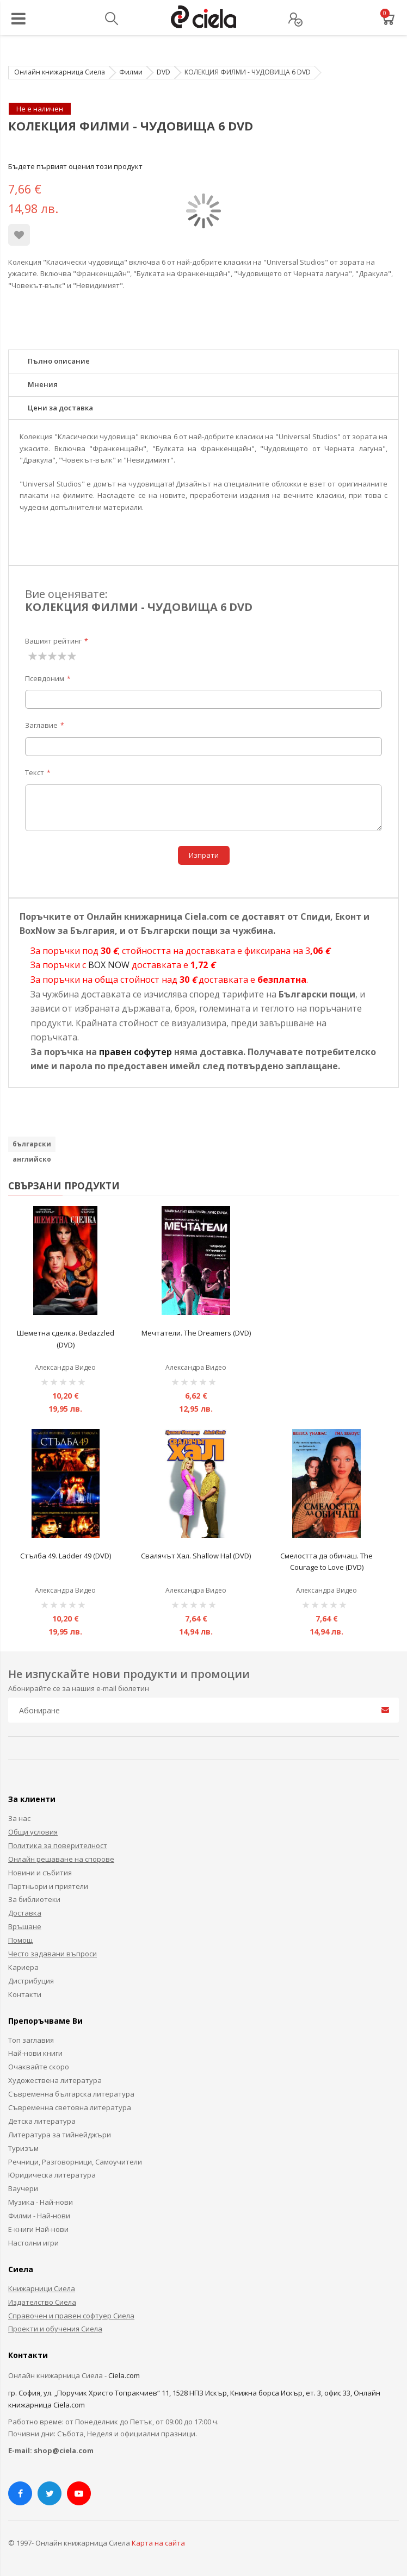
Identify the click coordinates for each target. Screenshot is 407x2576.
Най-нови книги (35, 2053)
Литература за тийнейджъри (59, 2135)
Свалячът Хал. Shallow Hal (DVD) (196, 1556)
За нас (19, 1818)
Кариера (23, 1967)
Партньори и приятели (48, 1886)
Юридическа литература (52, 2175)
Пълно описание (59, 361)
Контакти (24, 1994)
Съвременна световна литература (69, 2107)
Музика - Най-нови (40, 2202)
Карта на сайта (158, 2543)
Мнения (43, 384)
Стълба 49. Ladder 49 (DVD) (65, 1556)
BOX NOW (109, 965)
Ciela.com (124, 2375)
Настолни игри (33, 2243)
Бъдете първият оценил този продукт (75, 166)
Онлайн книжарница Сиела (59, 72)
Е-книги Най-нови (38, 2229)
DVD (163, 72)
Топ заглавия (31, 2040)
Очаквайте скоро (38, 2067)
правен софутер (135, 1052)
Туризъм (23, 2148)
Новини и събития (40, 1873)
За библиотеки (34, 1899)
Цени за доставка (60, 408)
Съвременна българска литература (71, 2094)
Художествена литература (55, 2080)
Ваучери (23, 2188)
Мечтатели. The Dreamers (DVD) (196, 1333)
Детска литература (42, 2121)
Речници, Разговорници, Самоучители (75, 2162)
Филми (131, 72)
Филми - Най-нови (39, 2216)
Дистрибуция (31, 1981)
